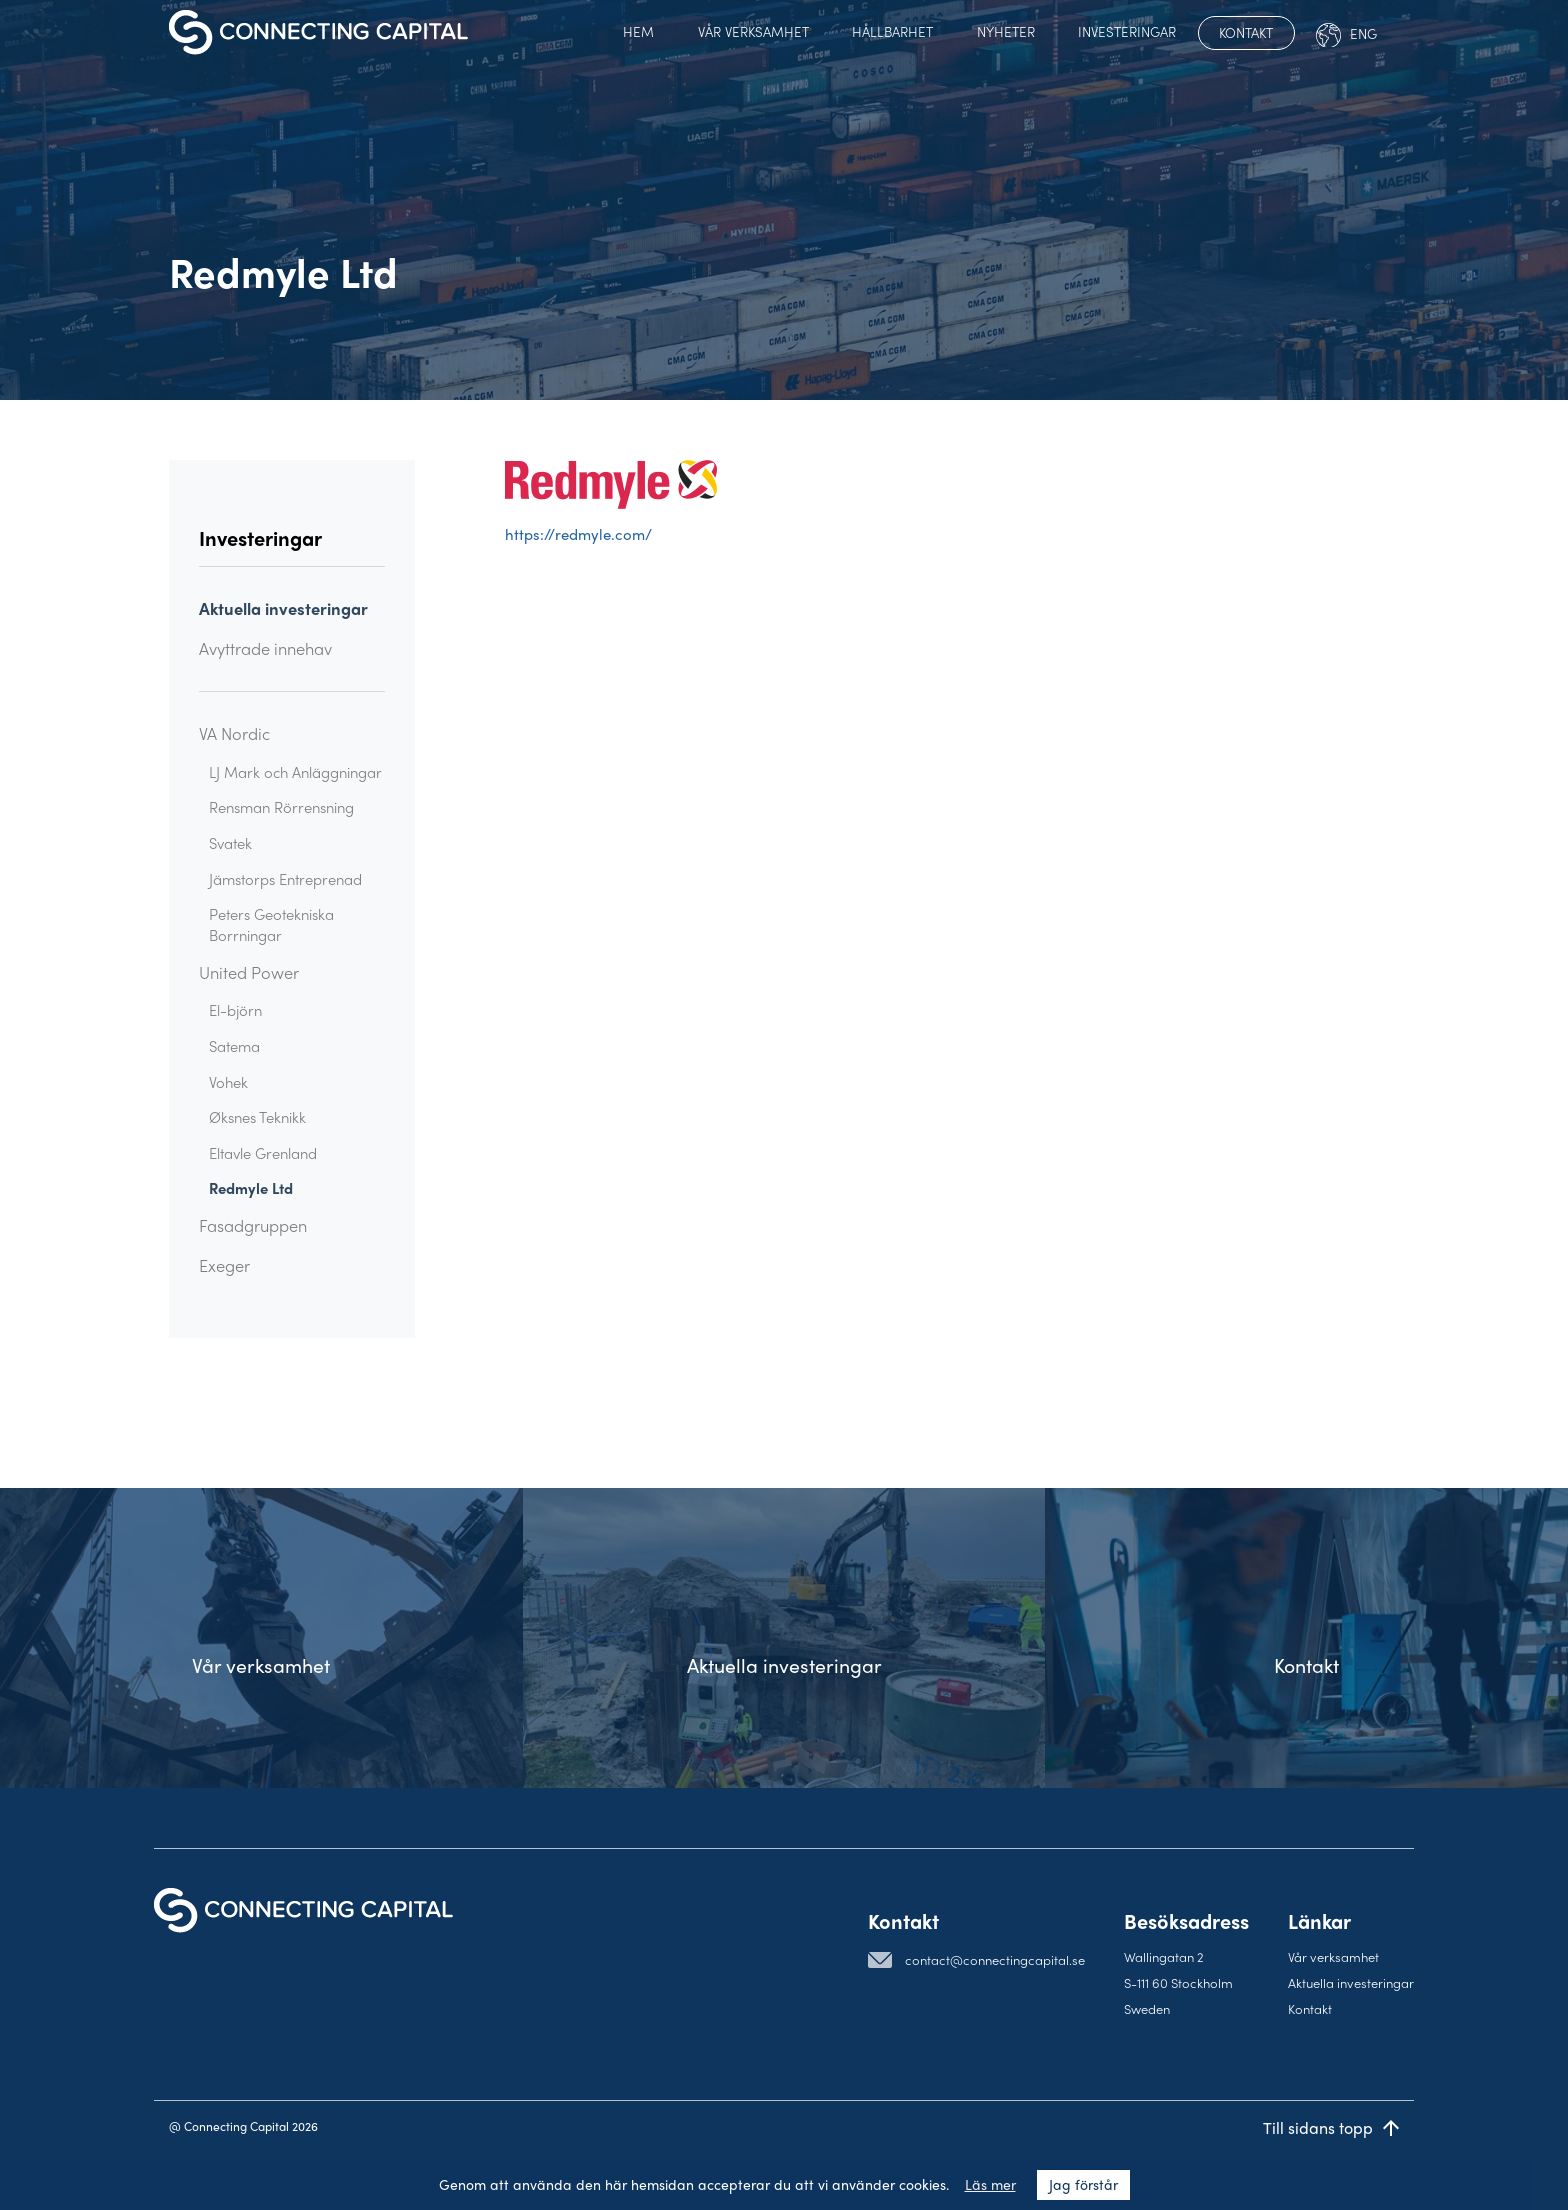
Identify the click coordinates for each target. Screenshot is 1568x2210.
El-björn (235, 1010)
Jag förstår (1083, 2185)
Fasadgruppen (253, 1225)
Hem (638, 31)
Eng (1346, 35)
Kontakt (1246, 32)
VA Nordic (234, 733)
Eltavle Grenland (263, 1153)
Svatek (230, 843)
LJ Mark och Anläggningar (295, 772)
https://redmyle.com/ (578, 534)
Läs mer (990, 2185)
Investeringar (1127, 31)
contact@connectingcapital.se (995, 1959)
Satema (234, 1046)
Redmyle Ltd (251, 1188)
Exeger (224, 1265)
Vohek (228, 1082)
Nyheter (1006, 31)
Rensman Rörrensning (281, 807)
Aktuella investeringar (283, 608)
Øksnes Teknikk (257, 1117)
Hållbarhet (892, 31)
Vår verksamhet (753, 31)
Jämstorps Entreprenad (285, 879)
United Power (249, 972)
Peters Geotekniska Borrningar (271, 924)
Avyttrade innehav (265, 648)
